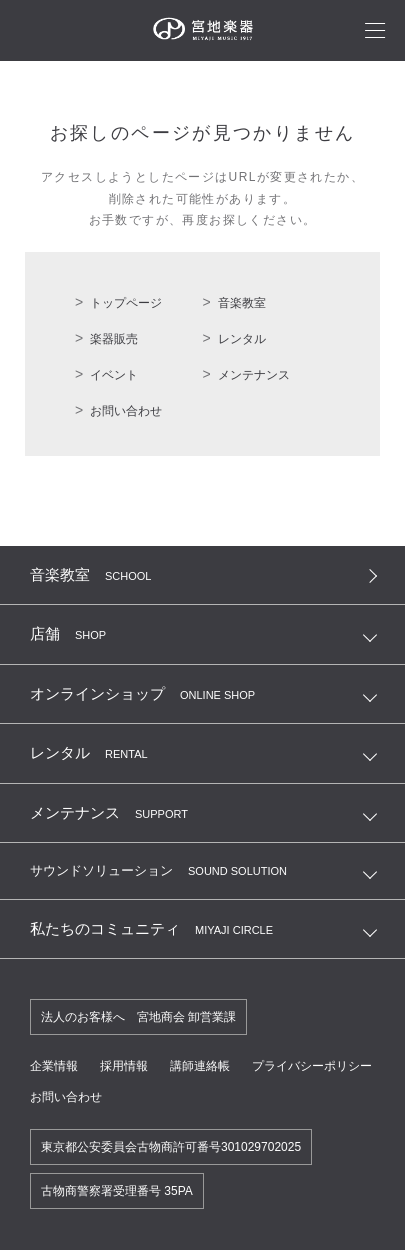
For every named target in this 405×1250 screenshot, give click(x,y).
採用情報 (124, 1066)
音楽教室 (242, 303)
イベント (114, 375)
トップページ (126, 303)
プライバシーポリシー (312, 1066)
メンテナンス (254, 375)
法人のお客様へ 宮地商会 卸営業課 (138, 1017)
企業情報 (54, 1066)
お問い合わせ (126, 411)
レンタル (242, 339)
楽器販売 (114, 339)
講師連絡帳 (200, 1066)
